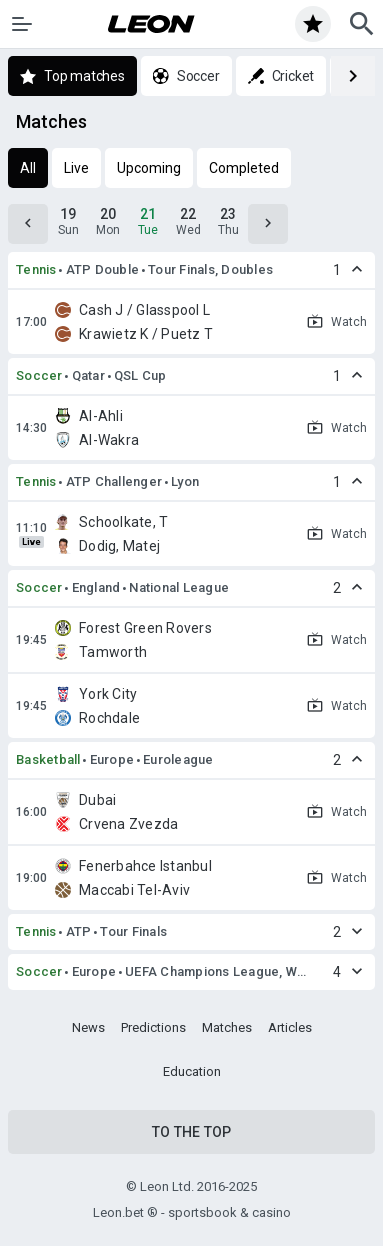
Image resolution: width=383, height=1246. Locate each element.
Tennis (36, 269)
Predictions (153, 1027)
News (88, 1027)
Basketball (48, 759)
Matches (227, 1027)
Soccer (39, 375)
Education (192, 1071)
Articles (290, 1027)
